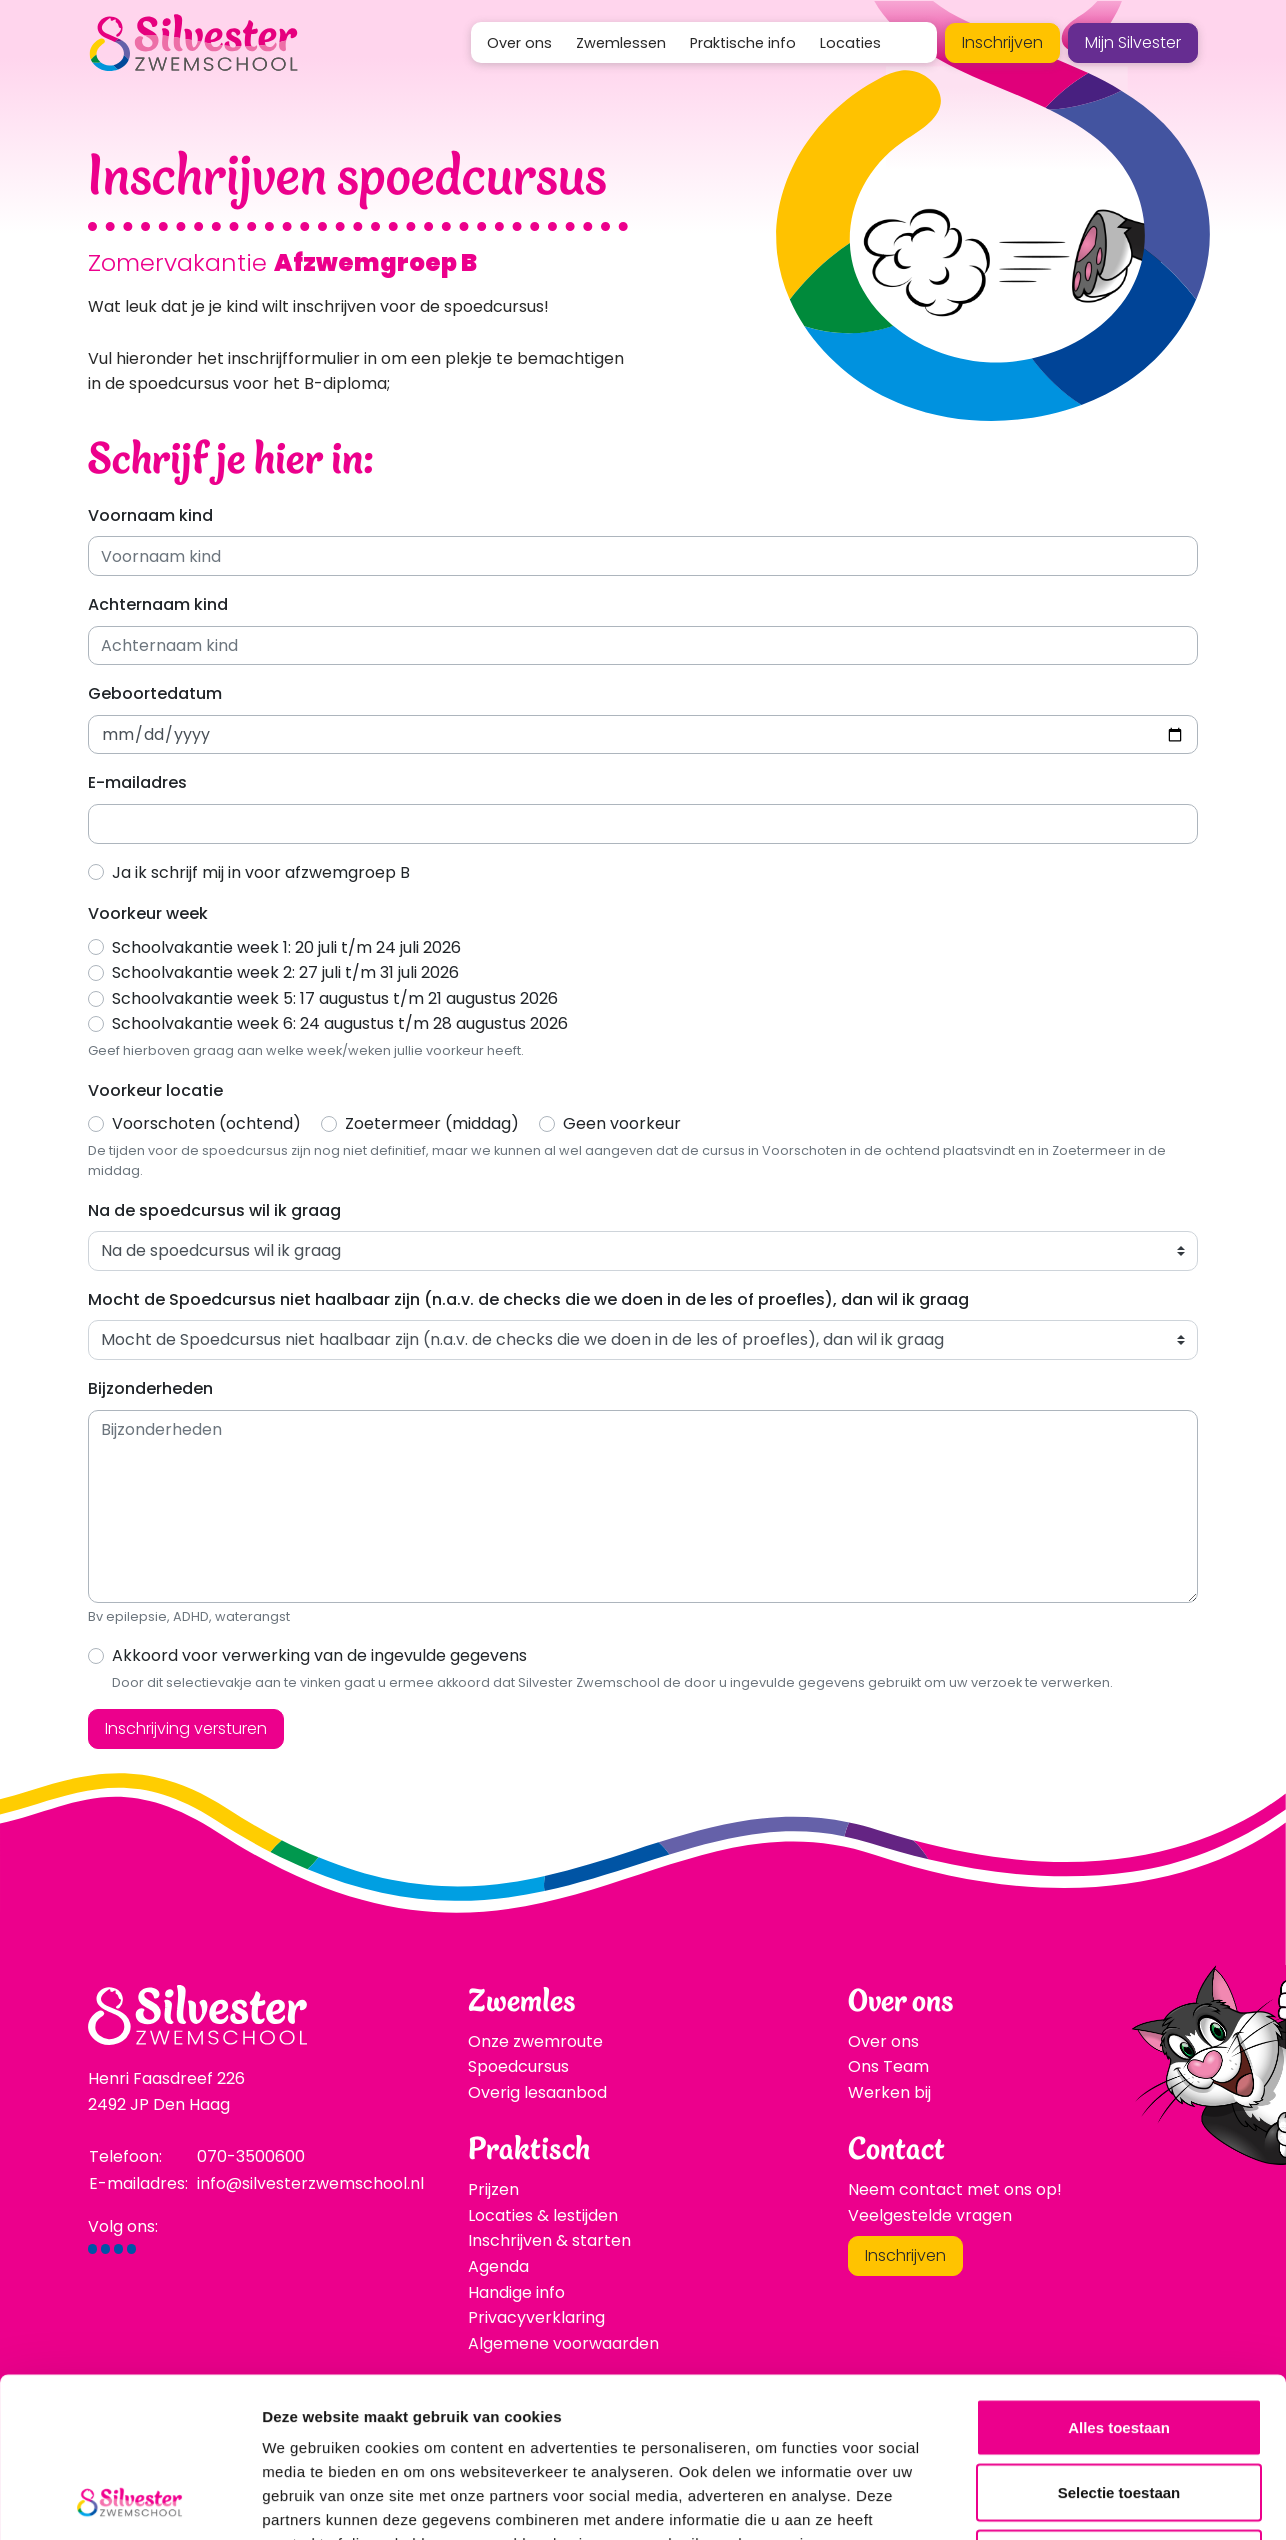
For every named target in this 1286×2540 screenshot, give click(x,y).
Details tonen (1080, 2500)
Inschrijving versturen (186, 1728)
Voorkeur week (148, 913)
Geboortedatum (155, 693)
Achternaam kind (158, 604)
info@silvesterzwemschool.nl (310, 2183)
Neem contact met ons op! (955, 2189)
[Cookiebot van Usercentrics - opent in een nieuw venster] (129, 2501)
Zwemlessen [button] (621, 43)
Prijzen (493, 2189)
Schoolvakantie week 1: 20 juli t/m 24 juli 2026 (286, 947)
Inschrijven (1002, 42)
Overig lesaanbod (537, 2092)
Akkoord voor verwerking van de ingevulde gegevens (319, 1655)
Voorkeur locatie (155, 1090)
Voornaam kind (150, 515)
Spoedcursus (518, 2066)
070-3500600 (251, 2156)
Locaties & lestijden (543, 2215)
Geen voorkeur (622, 1123)
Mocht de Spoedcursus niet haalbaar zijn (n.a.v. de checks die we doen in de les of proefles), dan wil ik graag (528, 1299)
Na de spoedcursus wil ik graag (214, 1210)
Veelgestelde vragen (930, 2215)
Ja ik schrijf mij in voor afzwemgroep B (261, 872)
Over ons (883, 2041)
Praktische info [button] (743, 43)
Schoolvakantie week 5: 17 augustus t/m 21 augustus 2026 (335, 998)
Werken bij (889, 2092)
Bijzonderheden (150, 1388)
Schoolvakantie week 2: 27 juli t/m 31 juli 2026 (285, 972)
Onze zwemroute (535, 2041)
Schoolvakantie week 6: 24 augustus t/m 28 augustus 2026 (340, 1023)
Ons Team (888, 2066)
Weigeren (1118, 2408)
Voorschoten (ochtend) (206, 1123)
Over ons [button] (519, 43)
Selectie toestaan (1119, 2343)
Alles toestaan (1119, 2277)
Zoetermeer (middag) (432, 1123)
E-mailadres (137, 782)
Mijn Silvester (1133, 42)
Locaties (850, 43)
